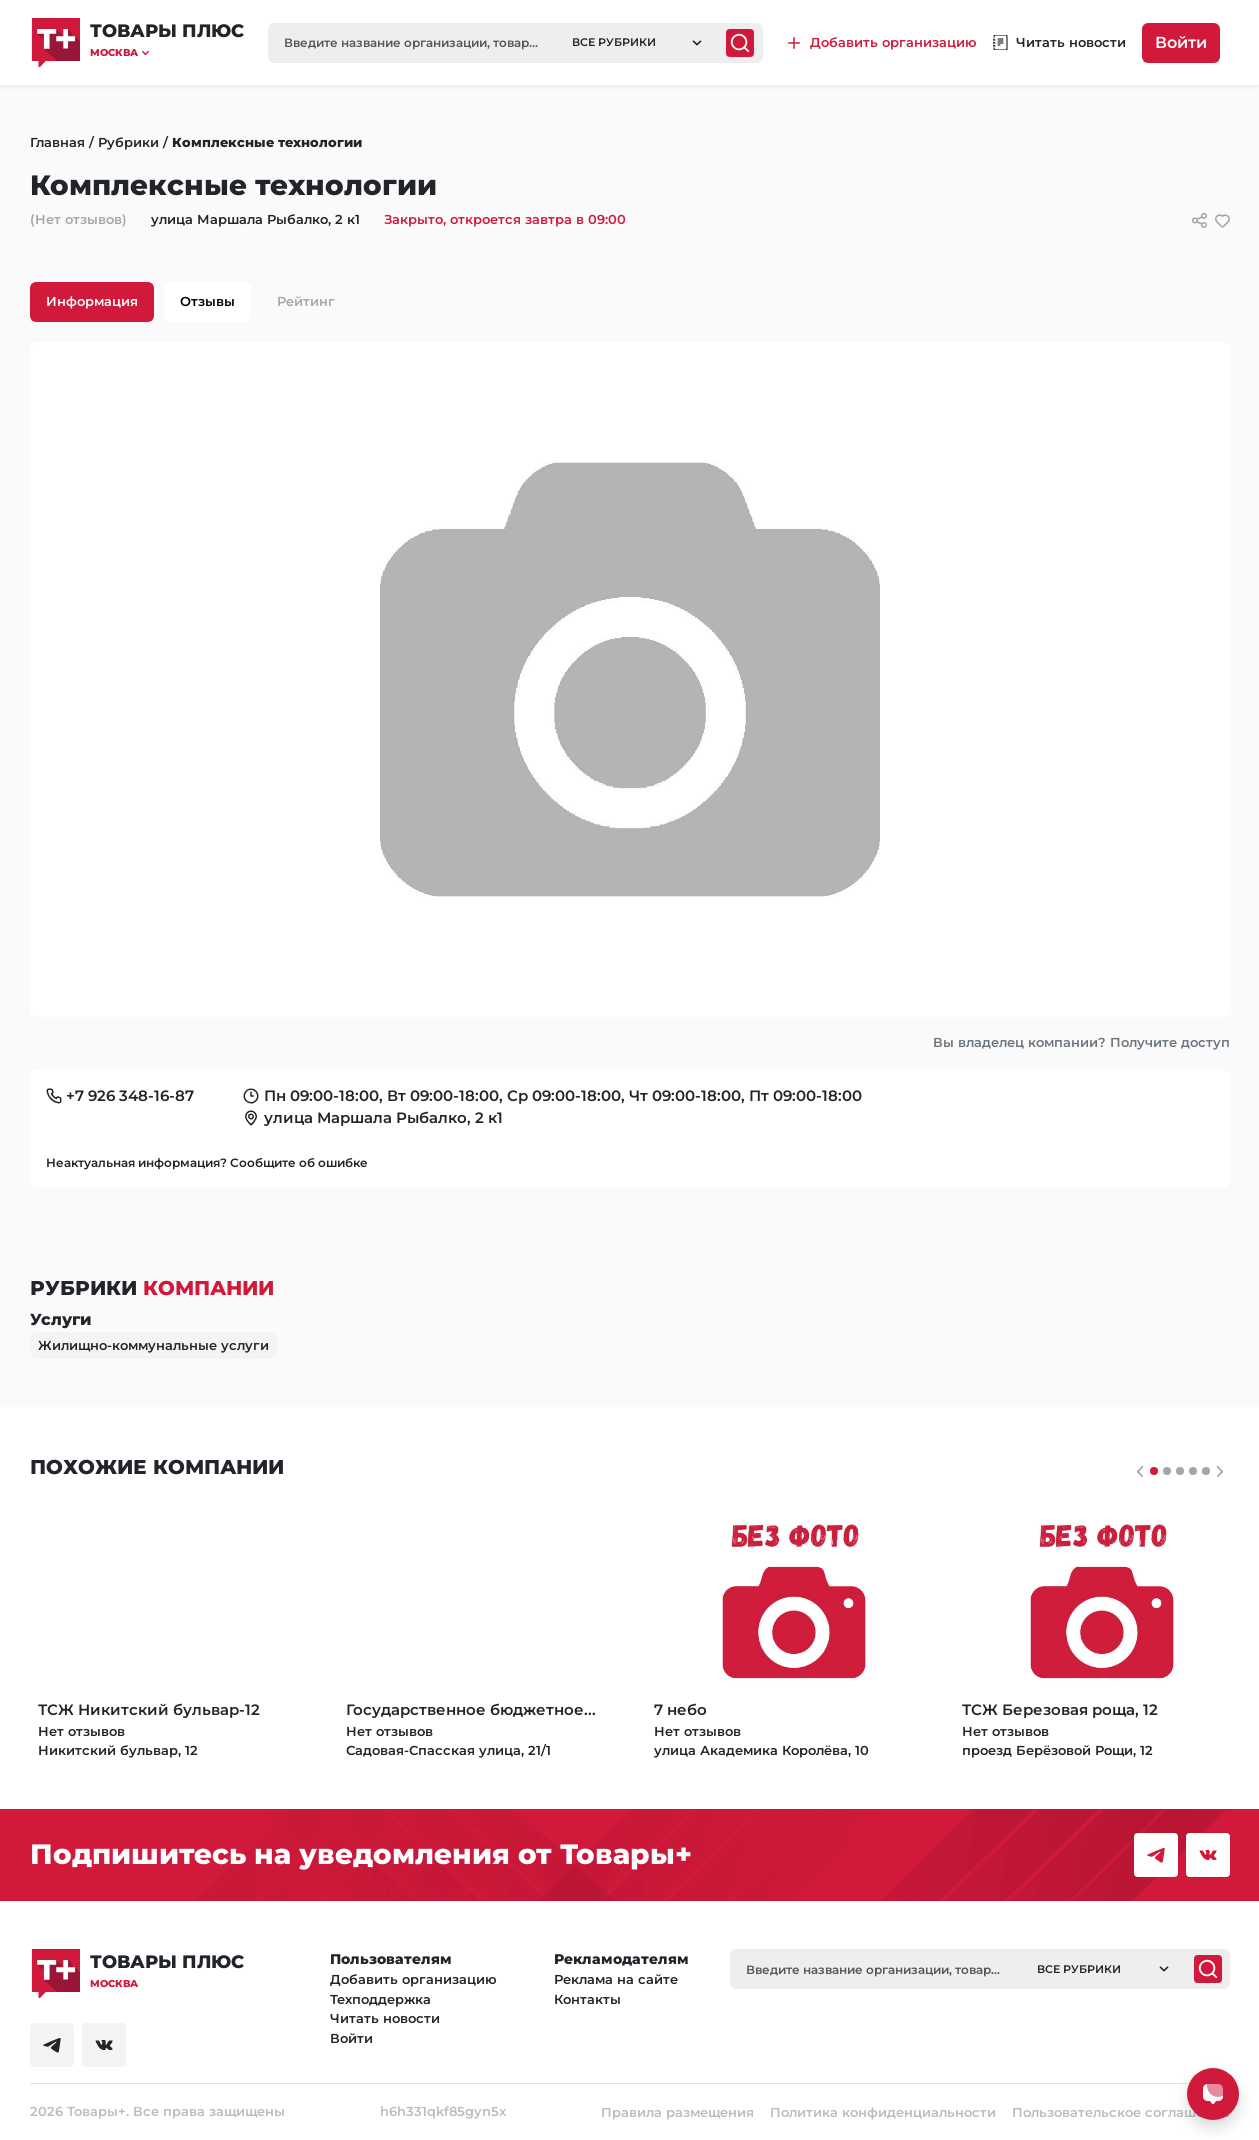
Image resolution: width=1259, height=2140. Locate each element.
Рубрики (128, 142)
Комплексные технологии (267, 142)
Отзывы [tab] (207, 301)
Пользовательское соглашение (1121, 2112)
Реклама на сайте (616, 1979)
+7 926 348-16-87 (130, 1095)
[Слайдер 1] (1167, 1471)
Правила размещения (677, 2112)
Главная (57, 142)
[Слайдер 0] (1154, 1471)
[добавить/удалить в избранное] (1222, 220)
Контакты (587, 1999)
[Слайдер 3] (1193, 1471)
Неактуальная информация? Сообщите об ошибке (207, 1162)
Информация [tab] (92, 301)
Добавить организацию (413, 1979)
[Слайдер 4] (1206, 1471)
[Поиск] (740, 43)
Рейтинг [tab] (306, 301)
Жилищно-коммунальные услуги (153, 1345)
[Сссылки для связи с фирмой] (1199, 220)
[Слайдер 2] (1180, 1471)
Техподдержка (380, 1999)
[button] (167, 52)
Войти (1181, 42)
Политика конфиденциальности (883, 2112)
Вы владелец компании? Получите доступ (1081, 1042)
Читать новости (385, 2018)
